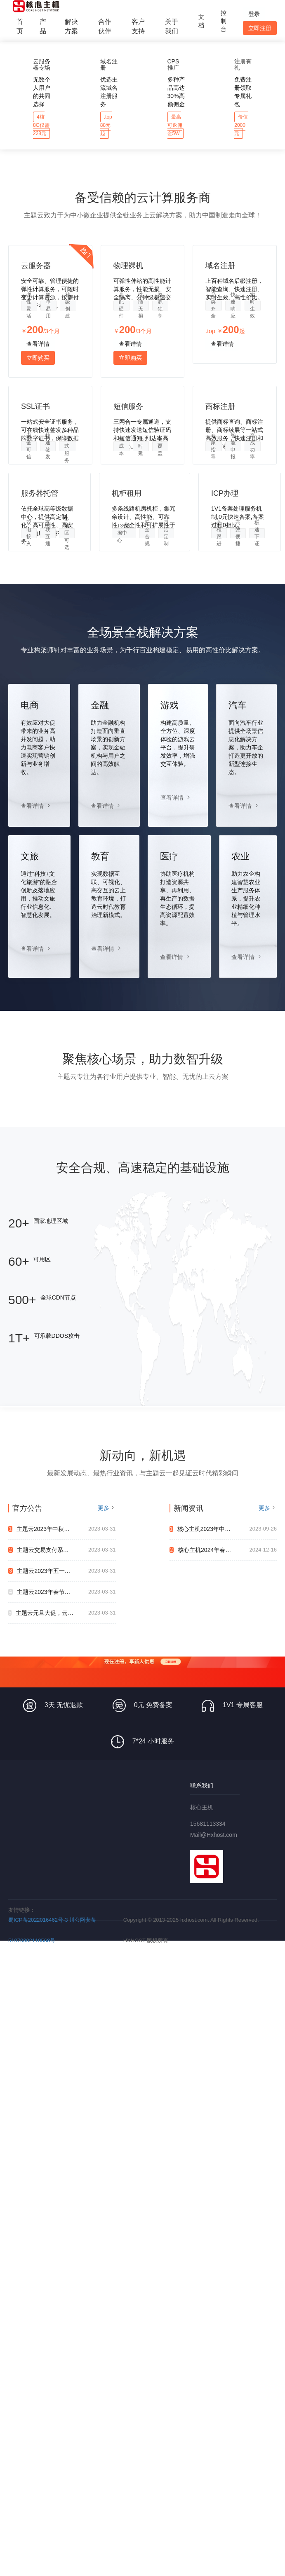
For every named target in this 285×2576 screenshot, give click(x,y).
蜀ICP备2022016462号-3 (38, 1920)
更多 (103, 1508)
